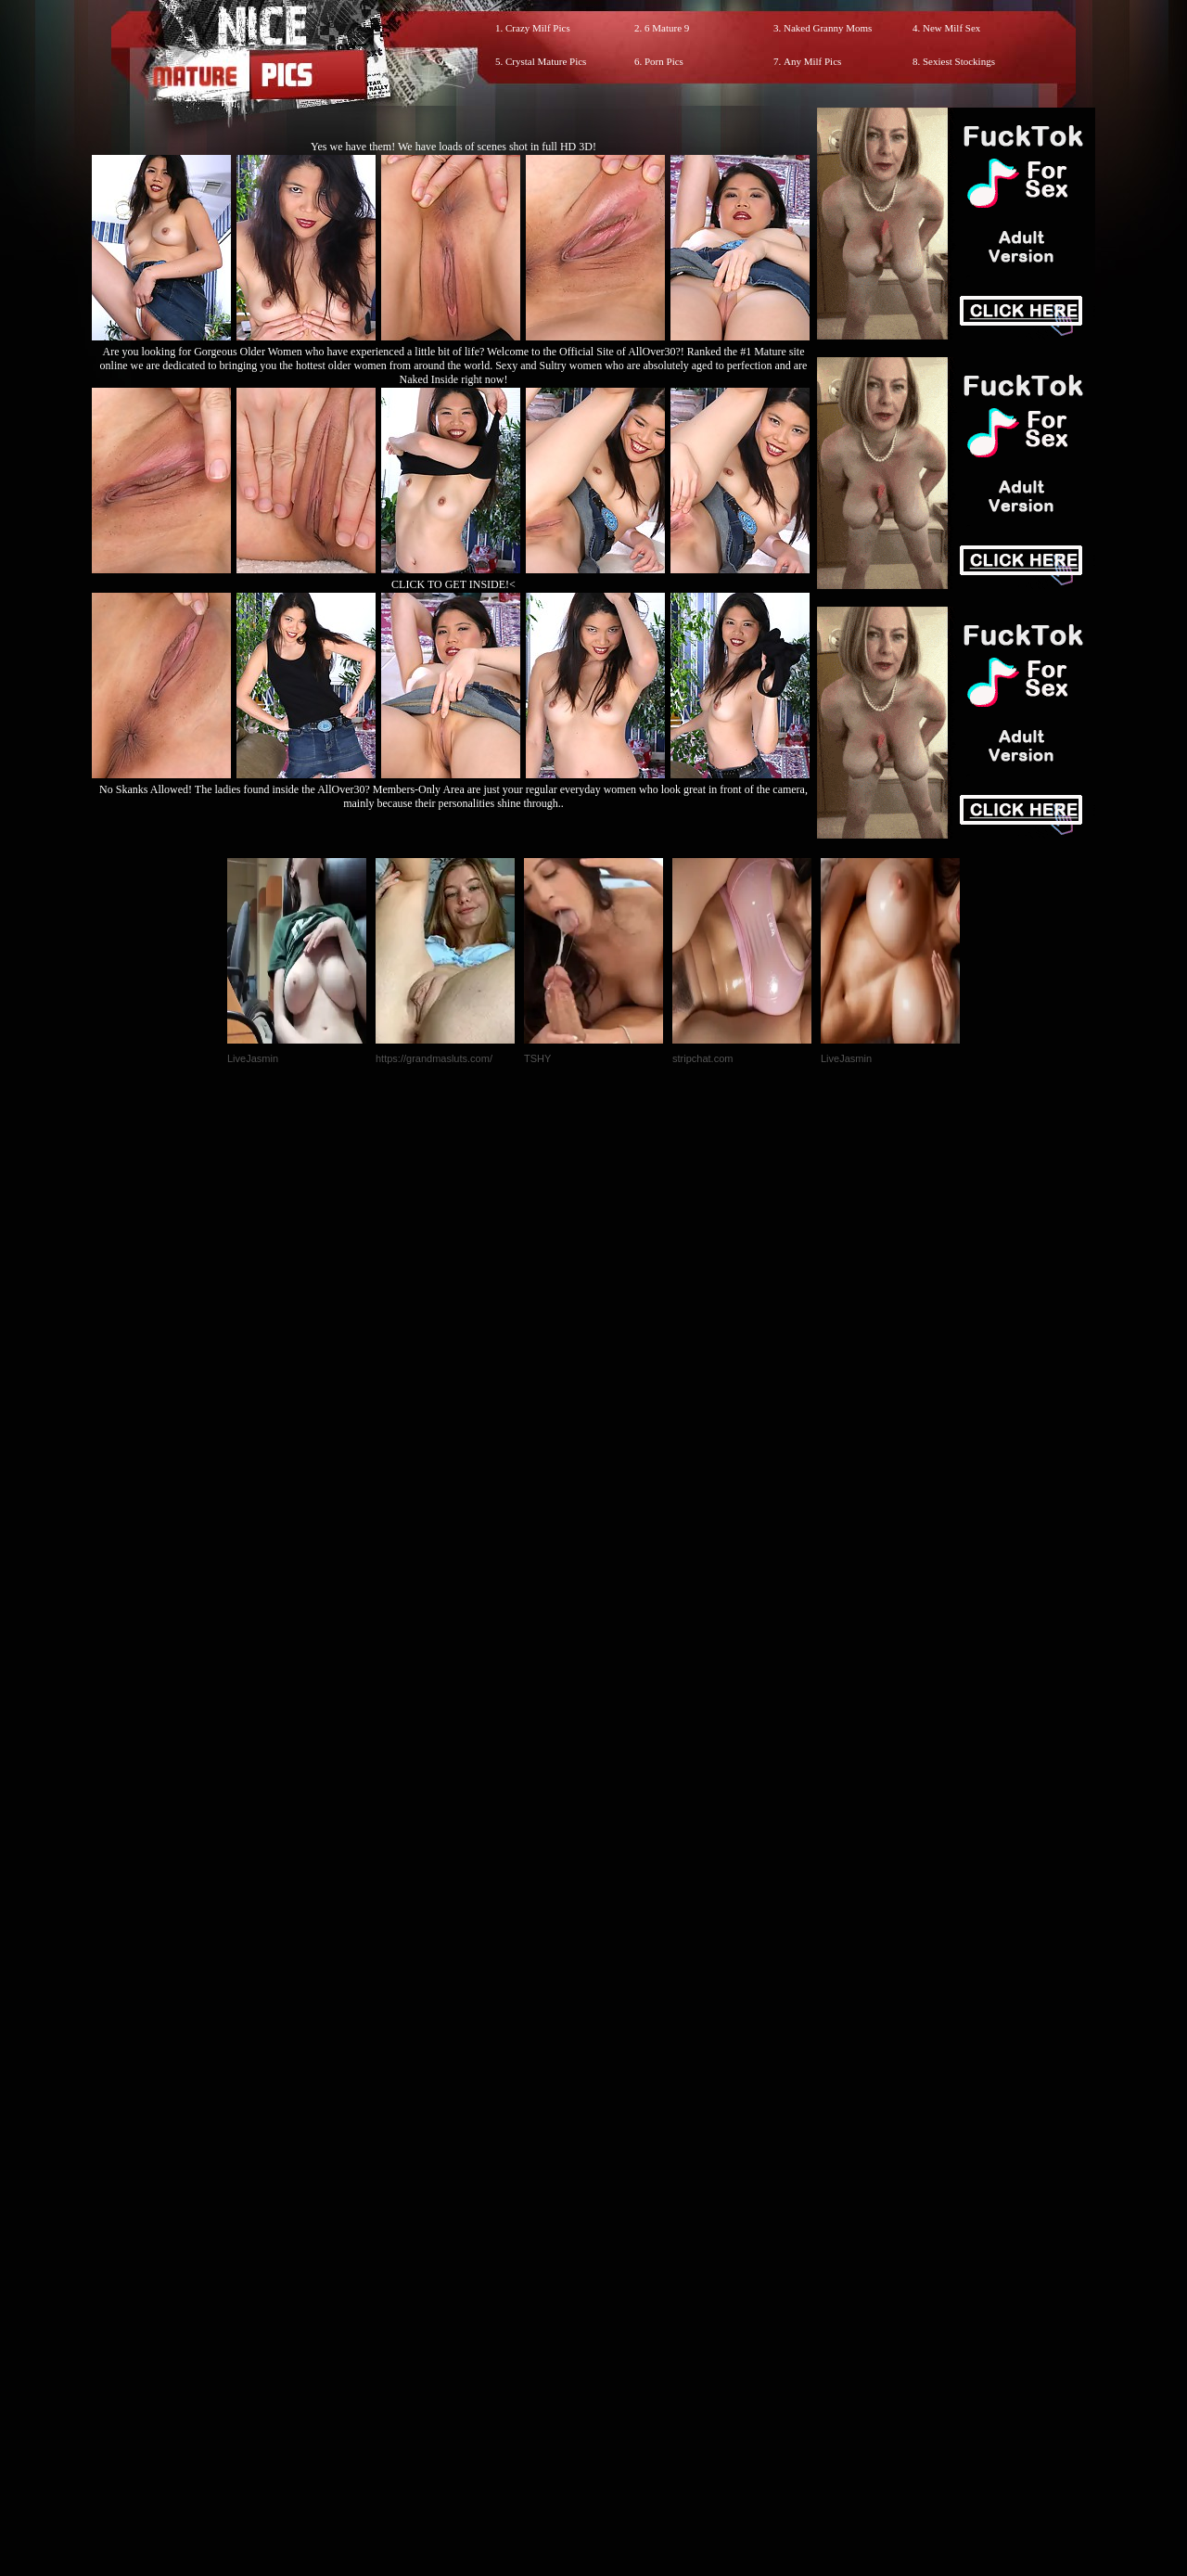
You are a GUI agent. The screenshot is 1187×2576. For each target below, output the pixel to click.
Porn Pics (664, 61)
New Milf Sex (951, 27)
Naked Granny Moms (828, 27)
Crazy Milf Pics (537, 27)
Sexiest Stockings (959, 61)
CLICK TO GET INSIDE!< (453, 584)
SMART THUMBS (626, 2188)
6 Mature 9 (667, 27)
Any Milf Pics (812, 61)
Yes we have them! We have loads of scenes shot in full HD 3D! (453, 146)
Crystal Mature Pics (545, 61)
